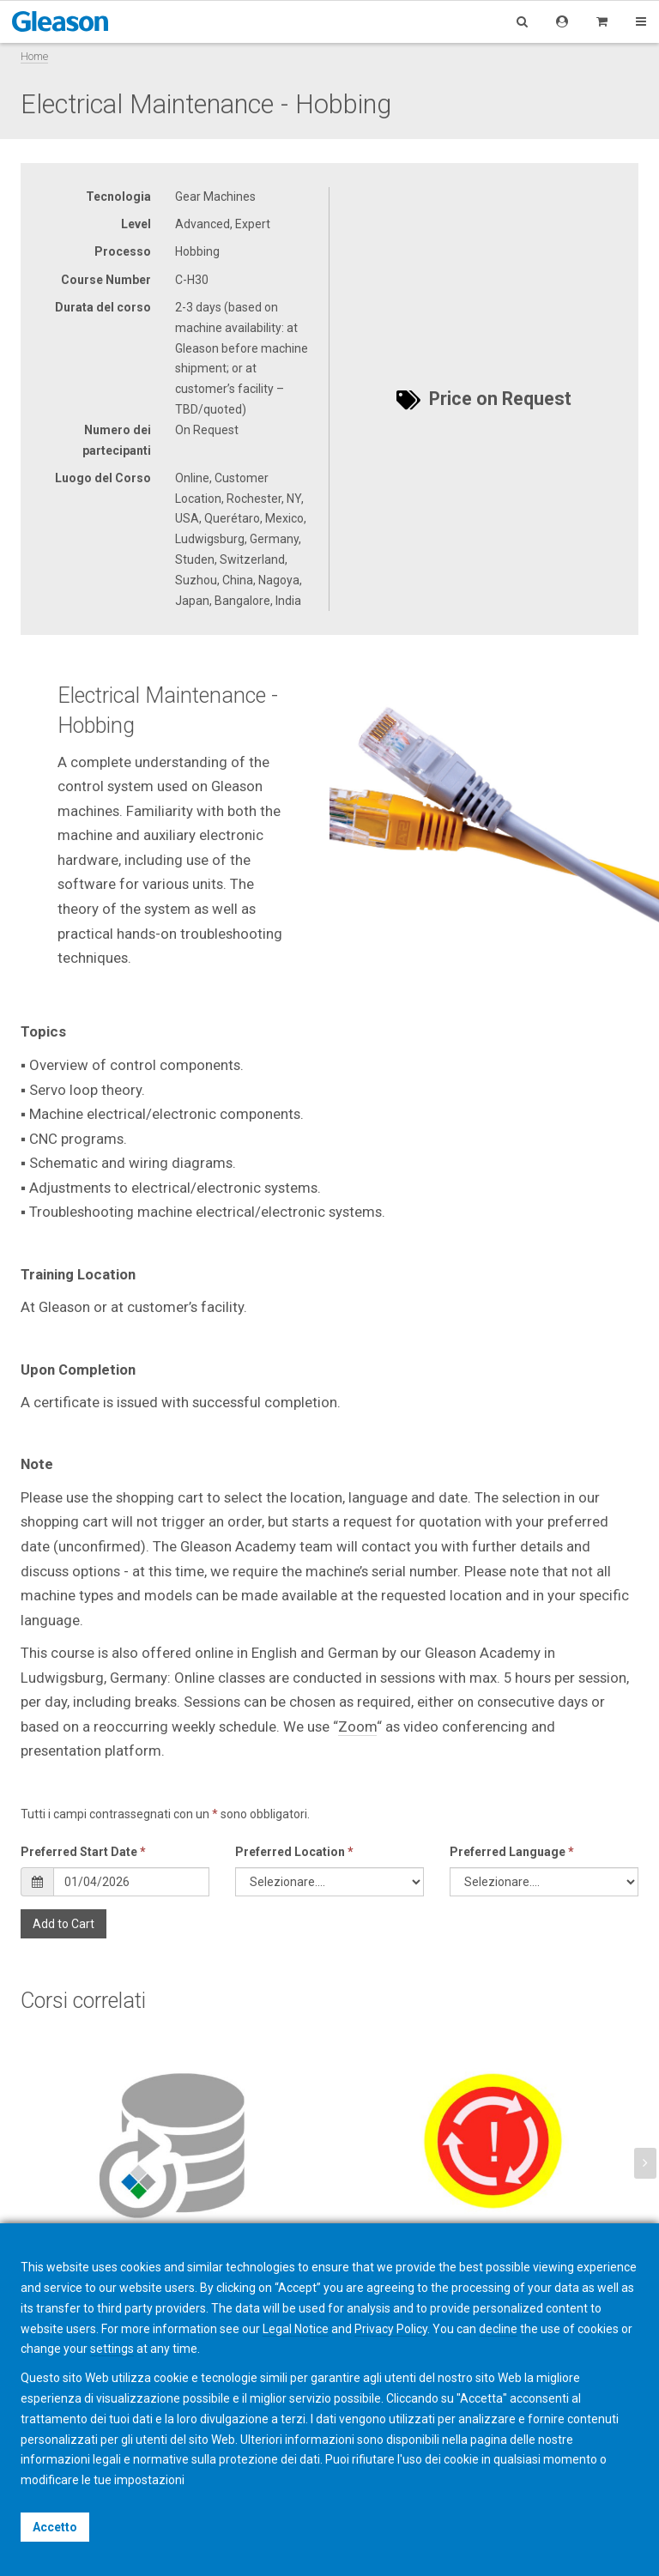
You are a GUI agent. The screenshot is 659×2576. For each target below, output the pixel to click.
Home (34, 56)
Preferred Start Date (83, 1852)
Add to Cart (63, 1924)
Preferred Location (294, 1852)
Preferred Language (512, 1852)
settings (112, 2348)
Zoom (357, 1726)
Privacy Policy (390, 2329)
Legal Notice (296, 2329)
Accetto (55, 2527)
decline (498, 2329)
